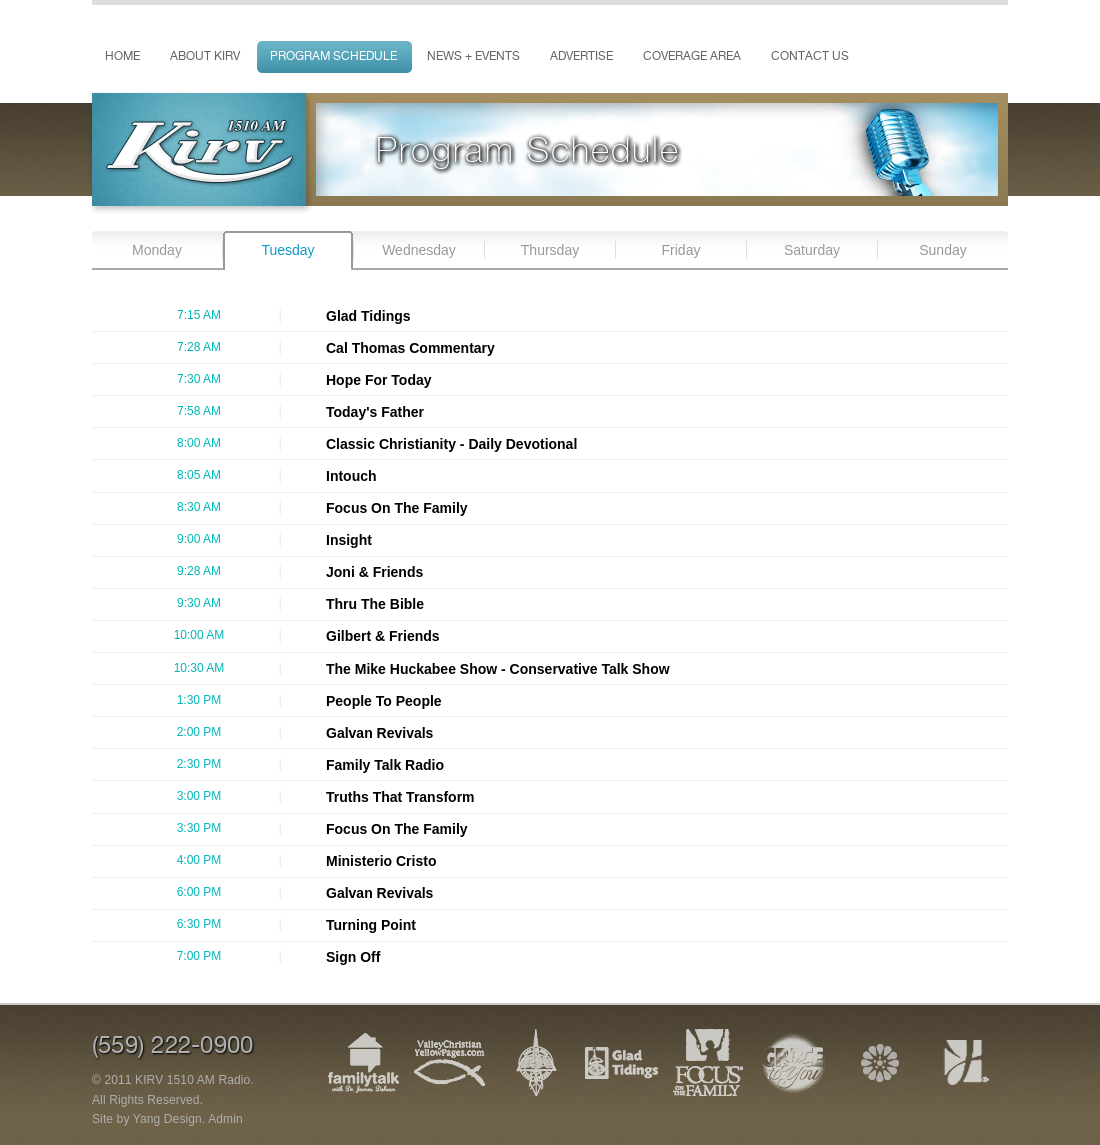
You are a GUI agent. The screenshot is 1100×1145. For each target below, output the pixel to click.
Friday (681, 250)
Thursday (550, 250)
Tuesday (287, 250)
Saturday (812, 250)
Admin (225, 1119)
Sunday (942, 250)
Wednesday (419, 250)
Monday (157, 250)
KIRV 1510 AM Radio (192, 1080)
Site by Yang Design (147, 1119)
